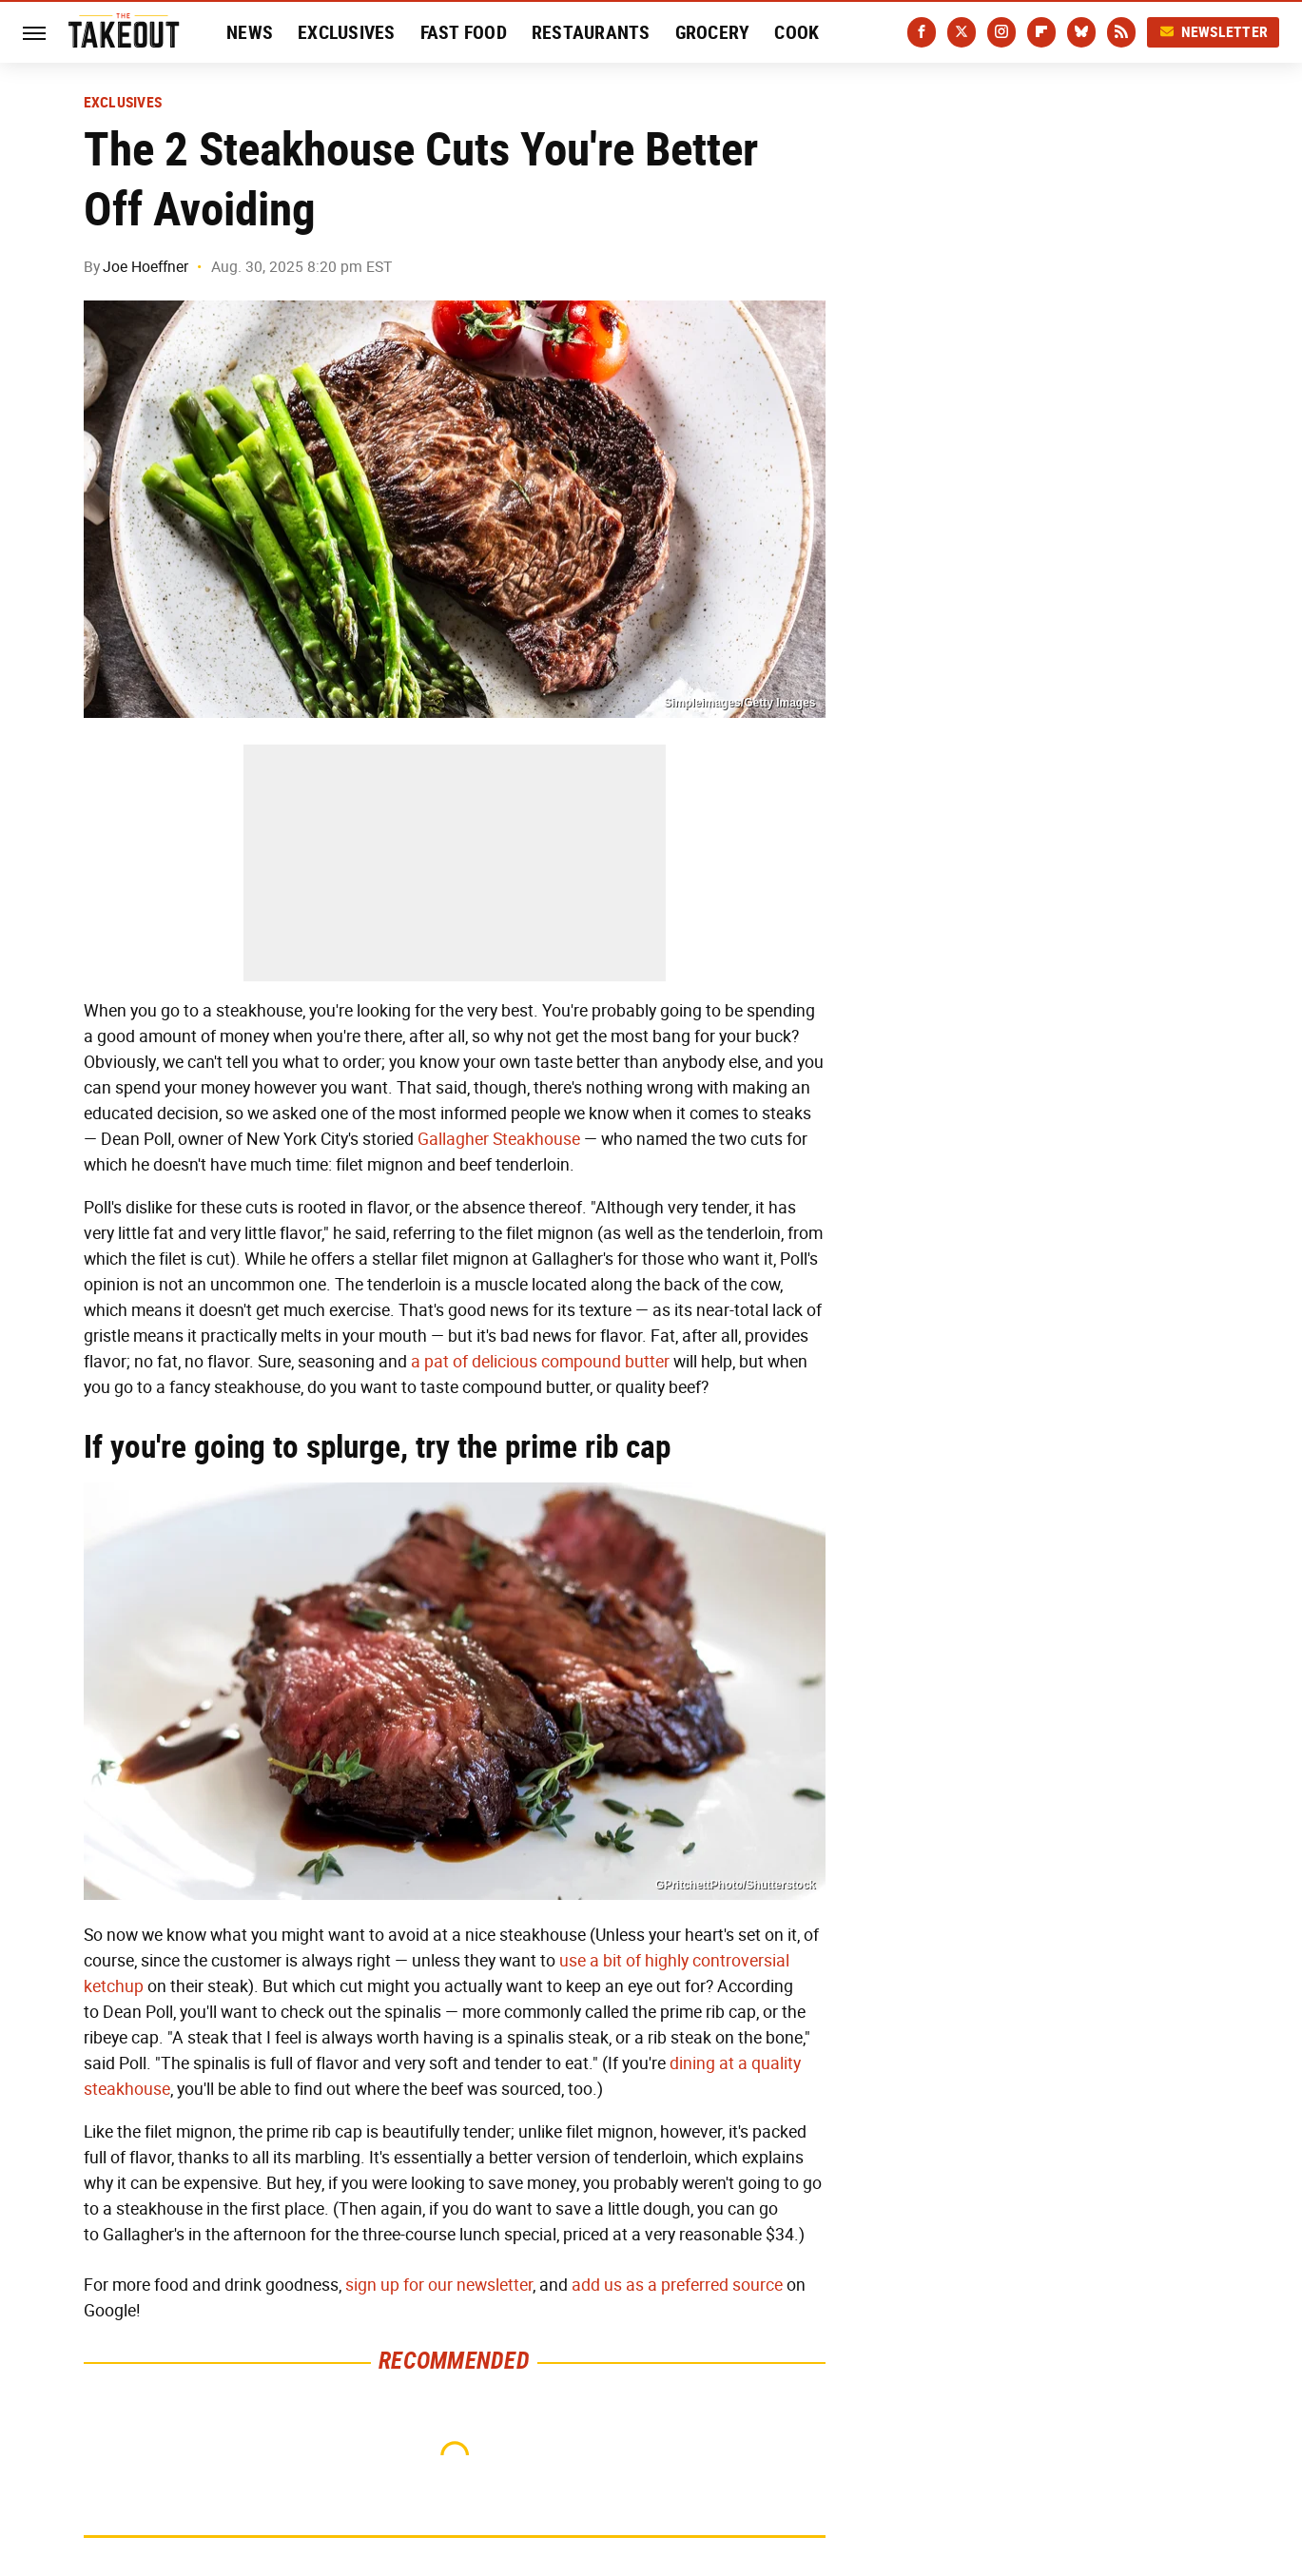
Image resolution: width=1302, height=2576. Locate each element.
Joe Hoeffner (145, 267)
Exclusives (347, 32)
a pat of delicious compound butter (540, 1361)
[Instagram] (1001, 32)
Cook (796, 32)
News (249, 32)
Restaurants (591, 32)
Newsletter (1213, 32)
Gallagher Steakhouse (499, 1139)
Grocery (712, 32)
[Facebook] (921, 32)
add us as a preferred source (677, 2285)
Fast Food (463, 32)
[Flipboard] (1041, 32)
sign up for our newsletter (439, 2285)
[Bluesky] (1081, 32)
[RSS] (1121, 32)
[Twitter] (961, 32)
